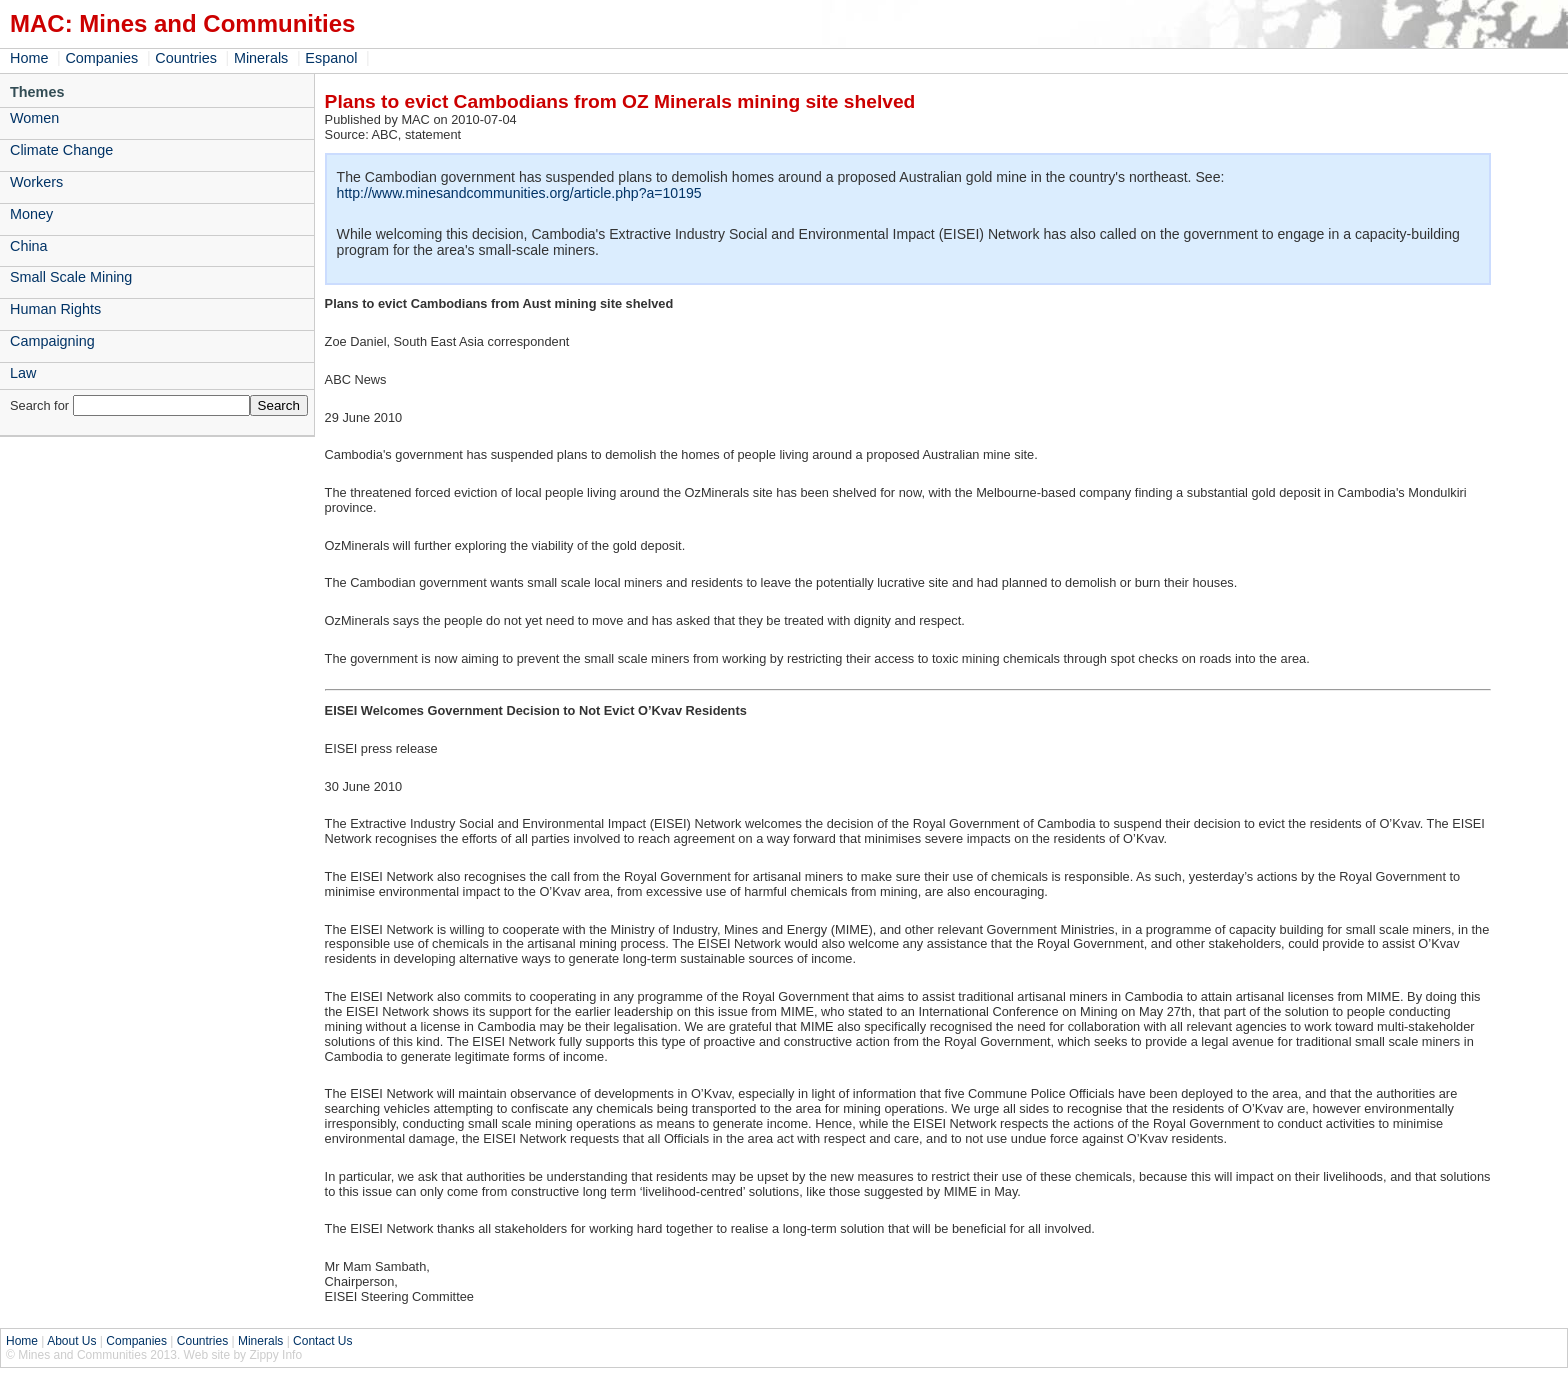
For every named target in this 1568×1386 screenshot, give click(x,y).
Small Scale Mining (71, 277)
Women (34, 118)
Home (29, 58)
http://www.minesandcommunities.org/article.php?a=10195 (519, 193)
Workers (36, 182)
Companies (101, 58)
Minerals (261, 58)
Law (23, 373)
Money (31, 214)
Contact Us (322, 1341)
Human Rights (55, 309)
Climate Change (61, 150)
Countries (186, 58)
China (29, 246)
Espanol (331, 58)
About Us (71, 1341)
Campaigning (52, 341)
